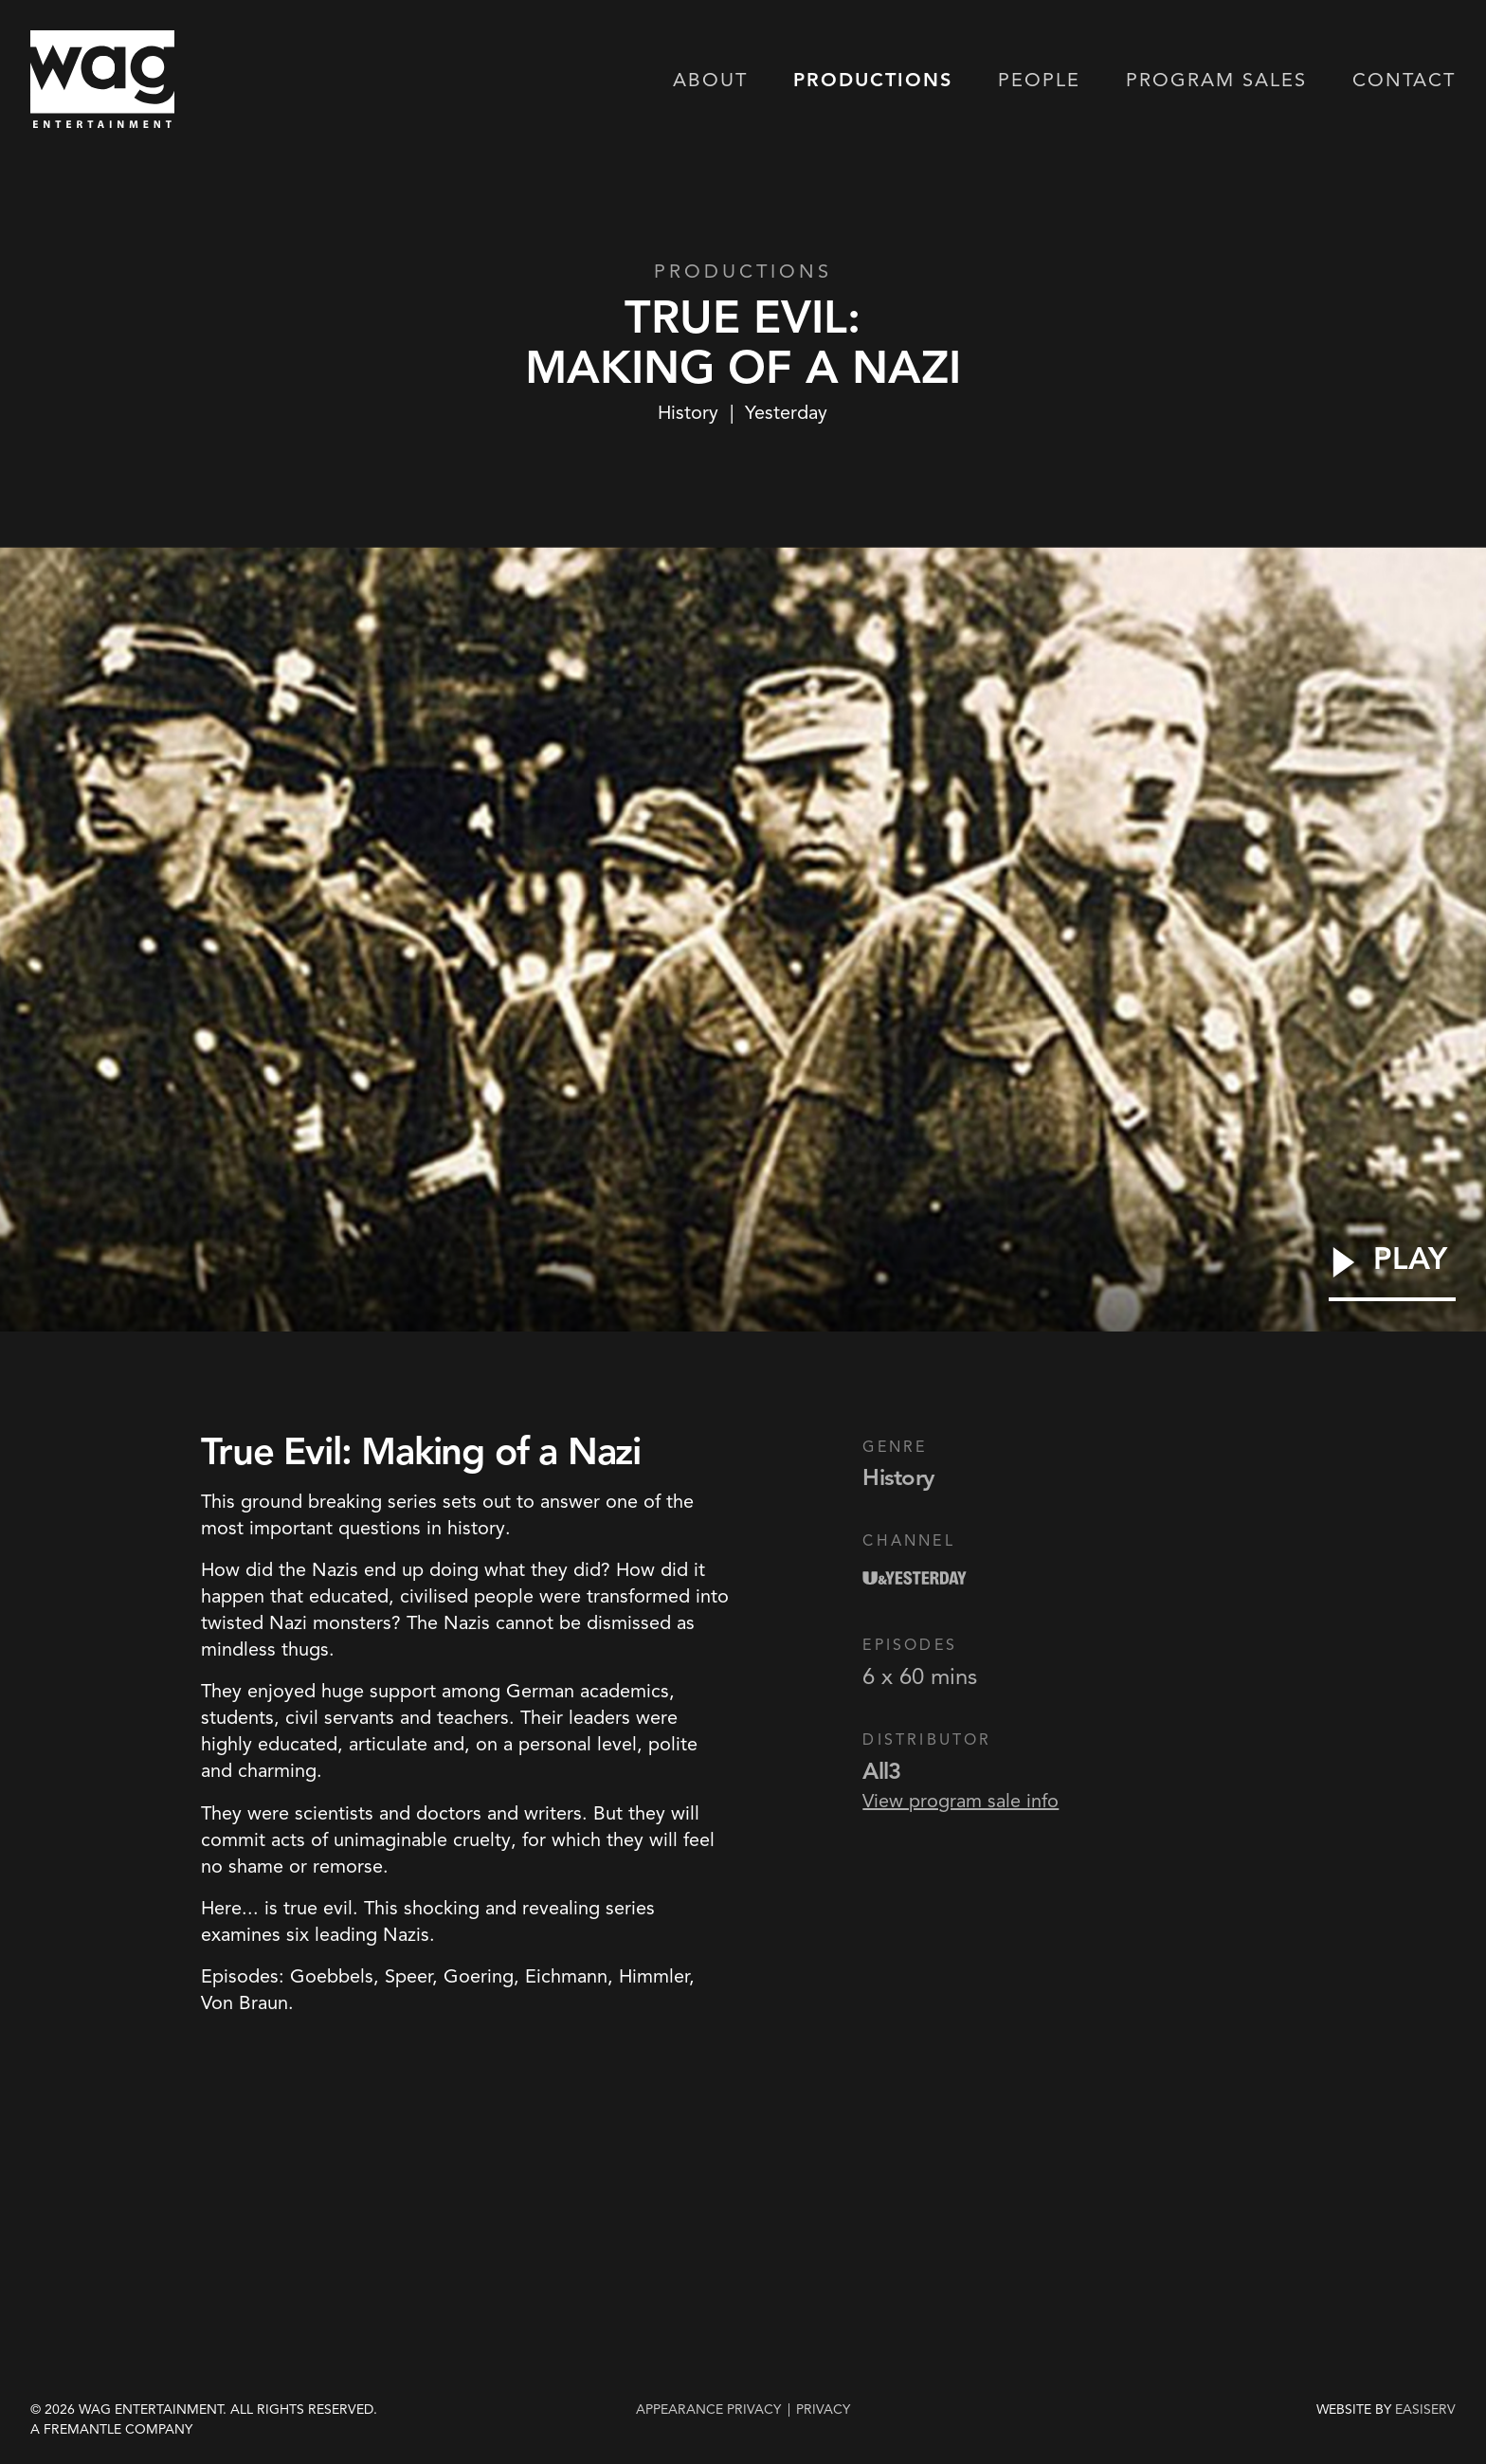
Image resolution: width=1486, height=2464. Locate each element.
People (1039, 81)
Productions (872, 81)
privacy (823, 2409)
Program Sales (1216, 81)
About (710, 81)
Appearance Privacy (708, 2409)
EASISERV (1425, 2410)
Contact (1404, 81)
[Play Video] (1392, 1271)
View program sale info (960, 1800)
